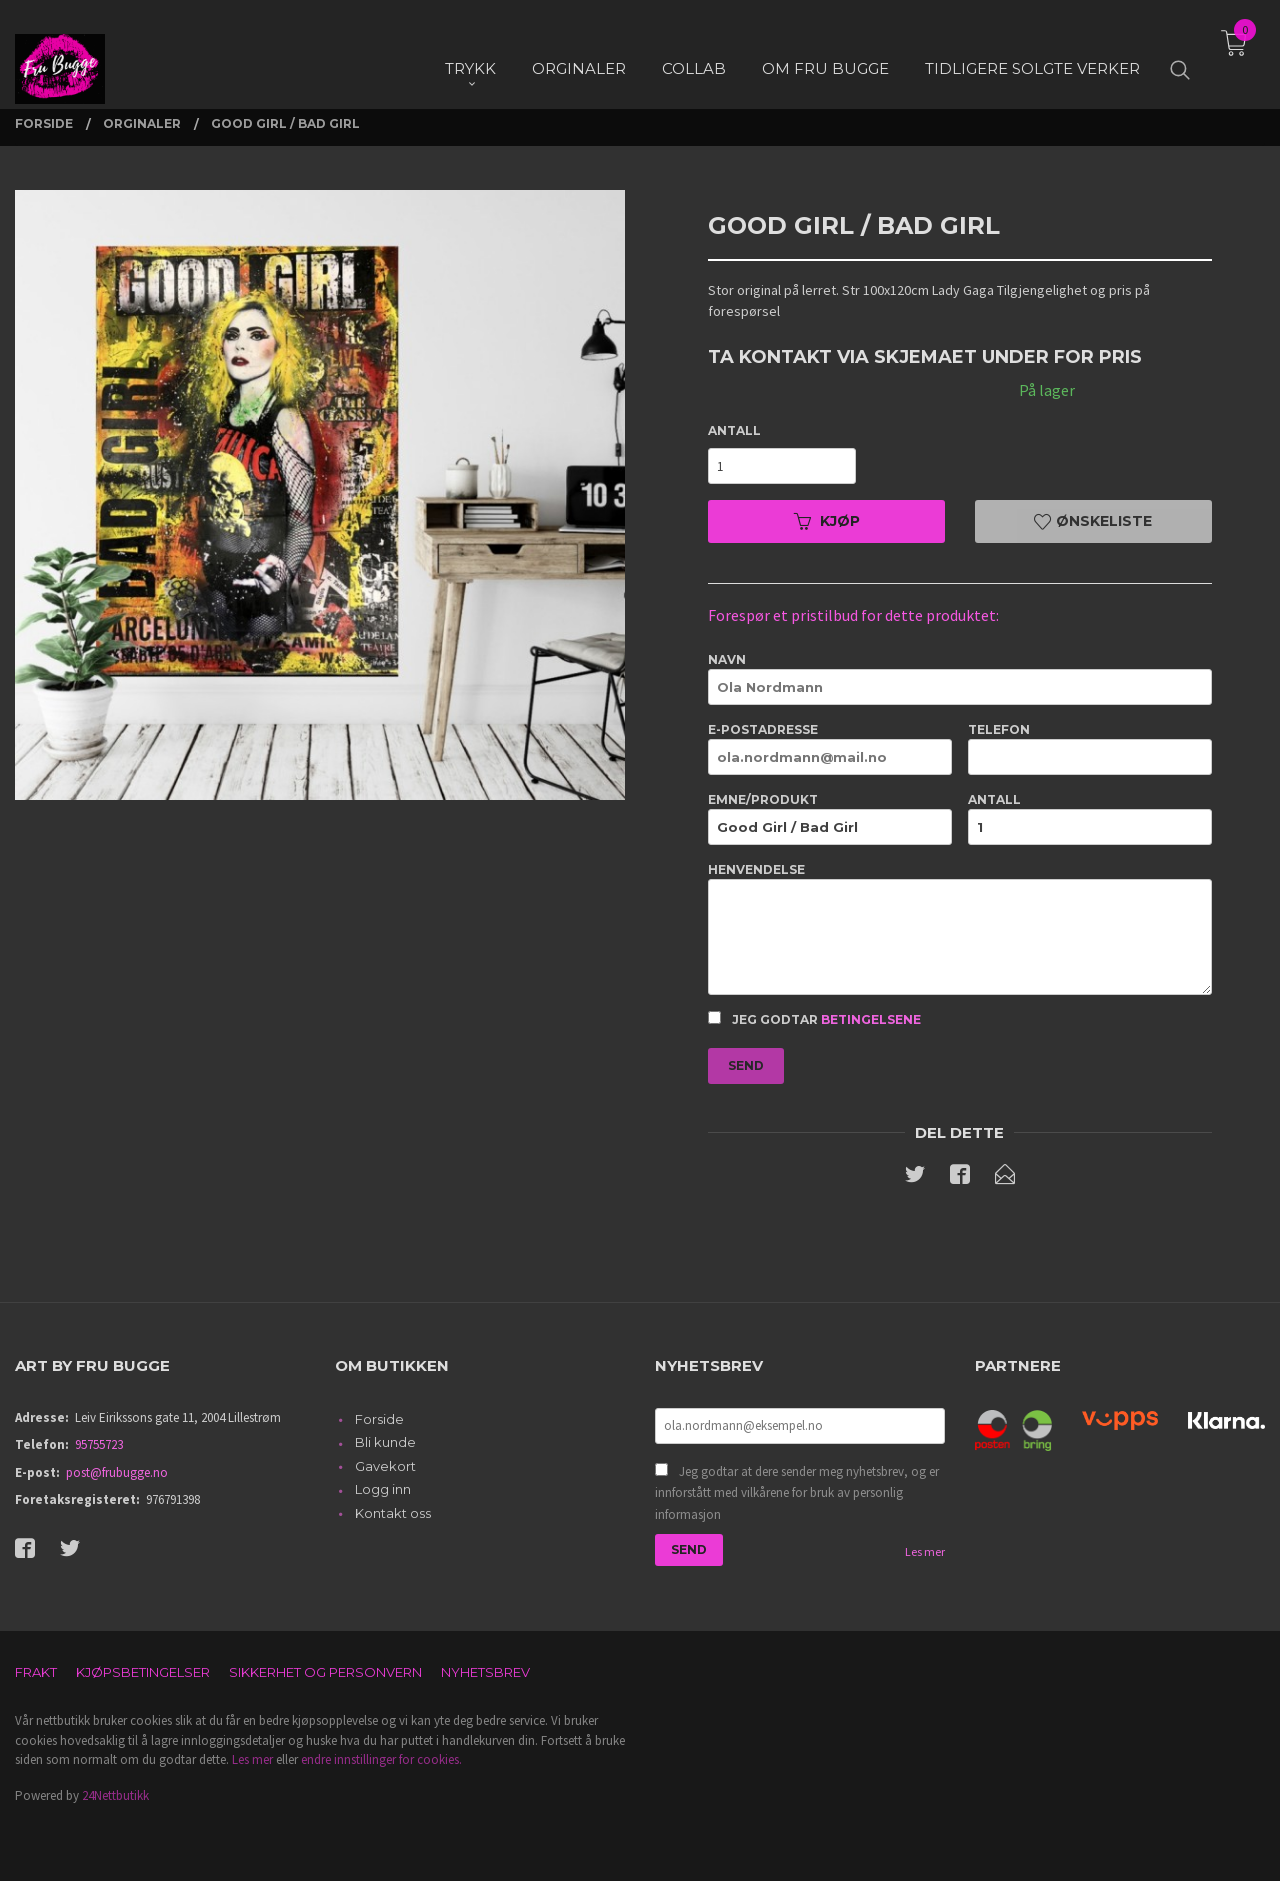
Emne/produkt (830, 818)
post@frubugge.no (117, 1472)
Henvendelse (959, 928)
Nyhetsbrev (485, 1672)
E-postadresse (830, 748)
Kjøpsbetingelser (143, 1672)
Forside (379, 1419)
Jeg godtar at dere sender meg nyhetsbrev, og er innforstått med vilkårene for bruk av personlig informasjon (797, 1493)
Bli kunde (385, 1442)
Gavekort (385, 1466)
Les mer (925, 1551)
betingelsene (871, 1019)
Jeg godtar (814, 1019)
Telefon (1090, 748)
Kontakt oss (393, 1513)
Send (746, 1065)
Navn (959, 678)
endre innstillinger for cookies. (381, 1759)
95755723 (99, 1444)
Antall (734, 430)
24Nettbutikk (115, 1795)
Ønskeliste (1093, 521)
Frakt (36, 1672)
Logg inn (383, 1489)
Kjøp (827, 521)
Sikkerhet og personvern (325, 1672)
